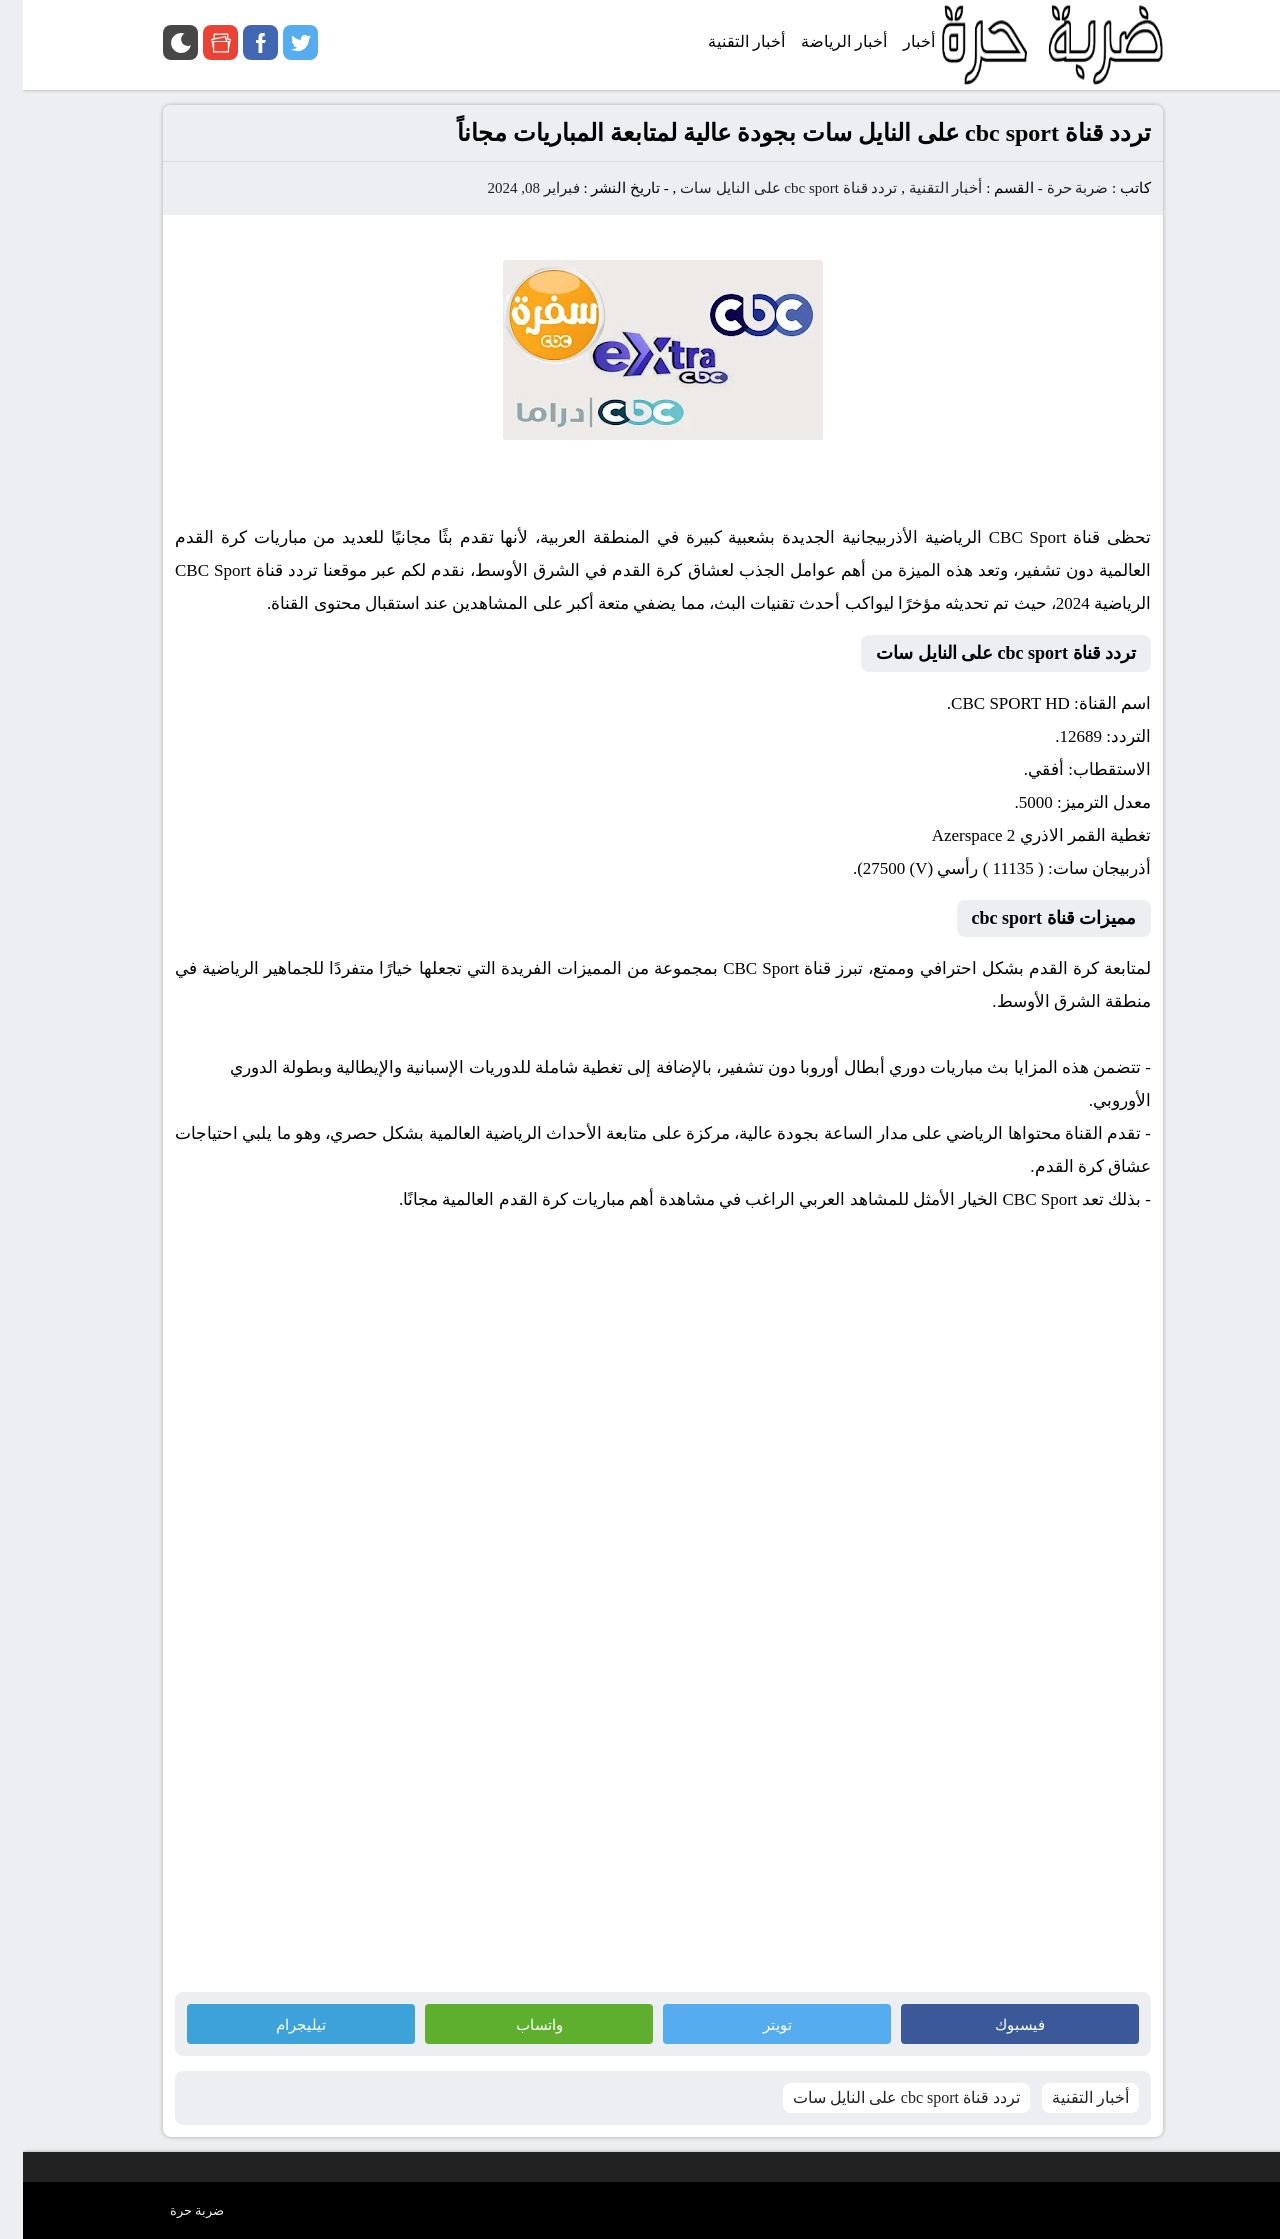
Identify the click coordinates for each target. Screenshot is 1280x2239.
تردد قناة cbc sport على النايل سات (765, 188)
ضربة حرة (1053, 188)
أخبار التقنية (923, 188)
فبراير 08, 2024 (510, 188)
